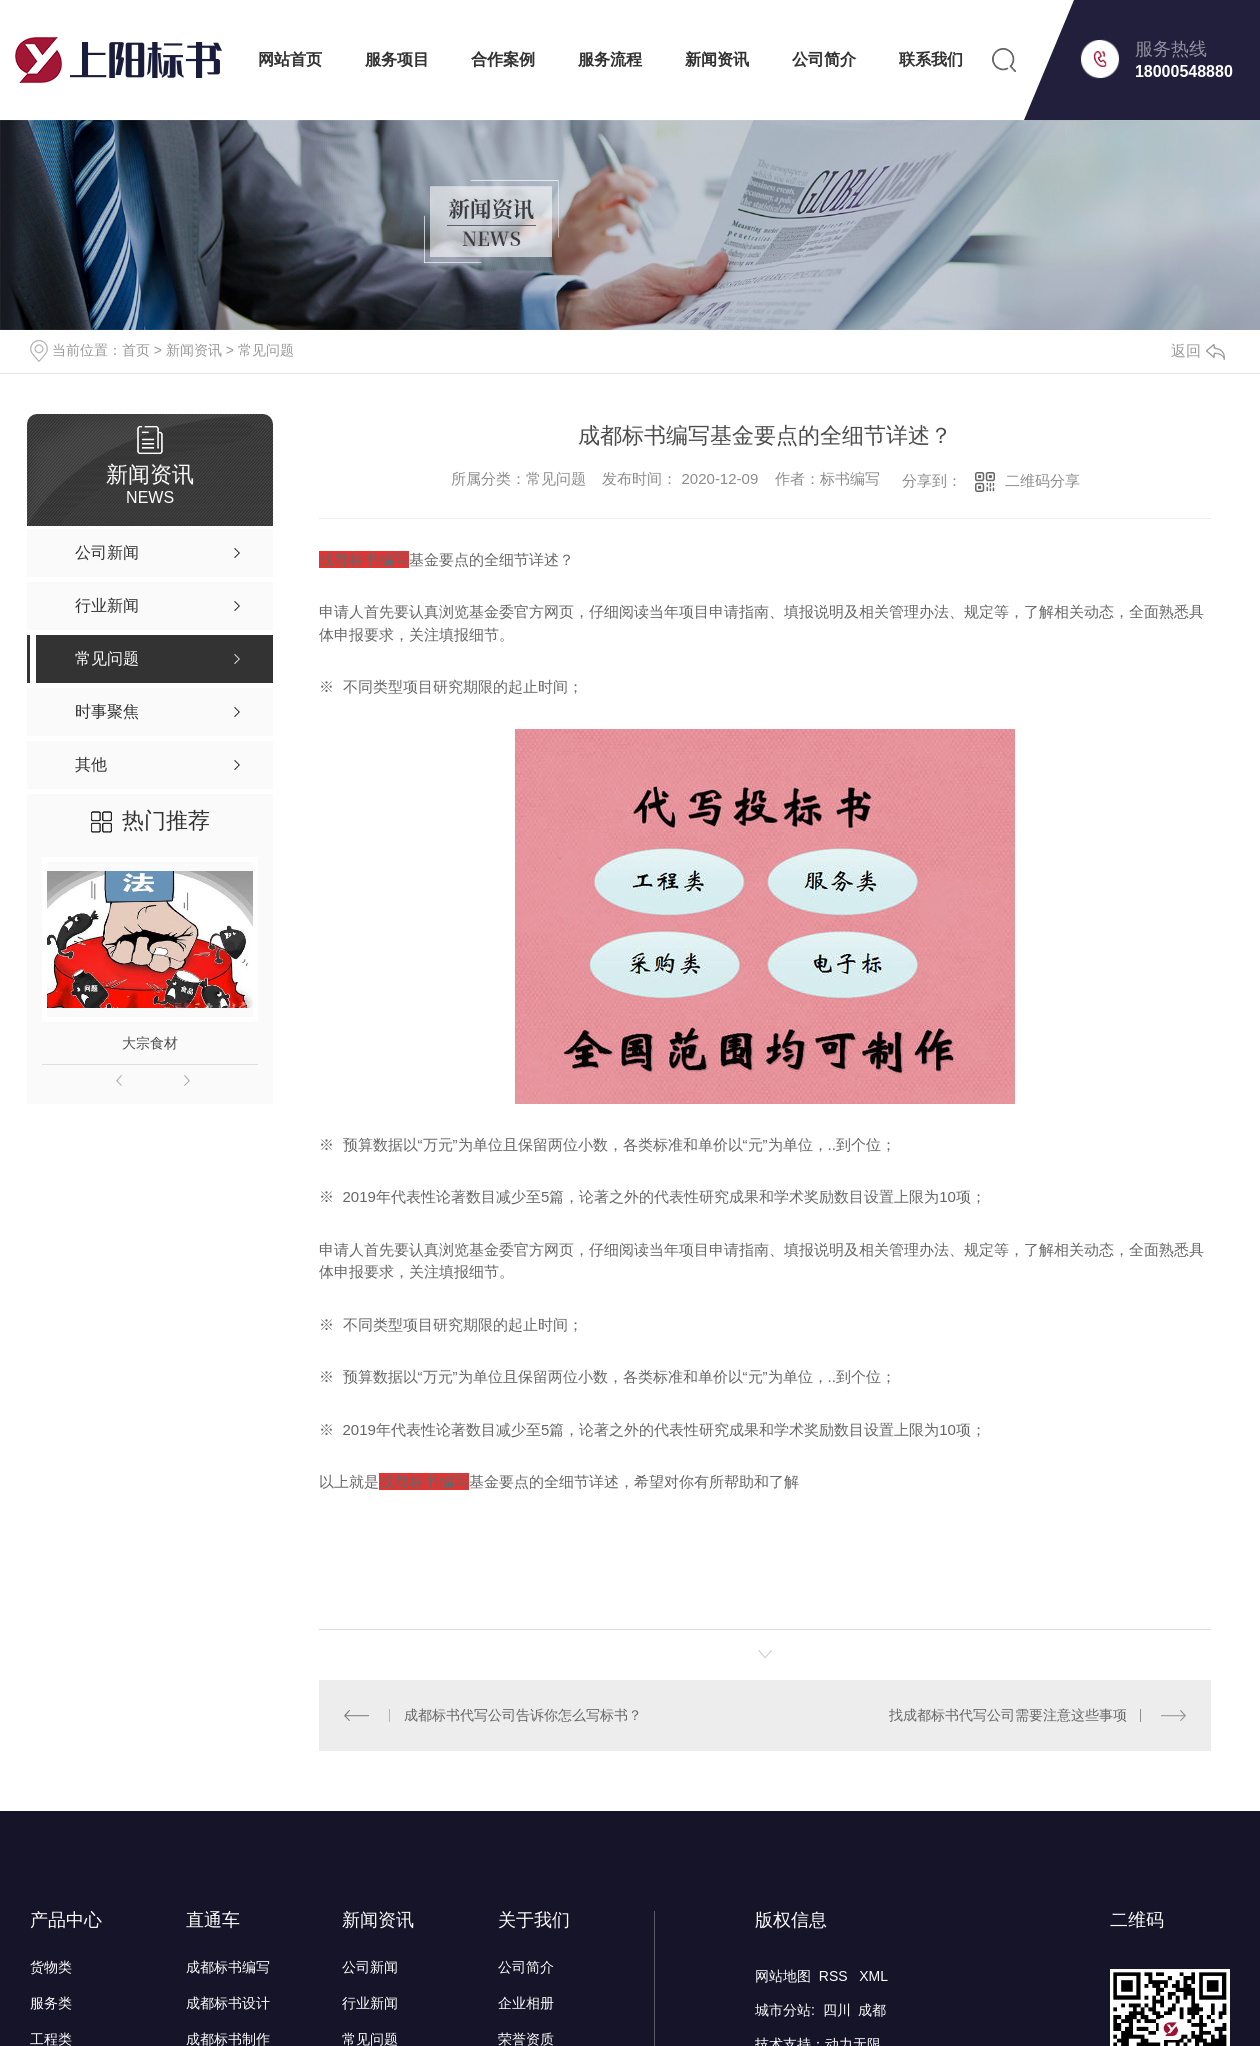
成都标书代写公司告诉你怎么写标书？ (522, 1714)
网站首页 (290, 59)
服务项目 (397, 59)
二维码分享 (1042, 480)
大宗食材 (150, 1043)
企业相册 (526, 2002)
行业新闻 (370, 2002)
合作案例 (503, 59)
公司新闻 (370, 1966)
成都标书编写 (228, 1966)
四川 (837, 2009)
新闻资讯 (717, 59)
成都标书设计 (228, 2002)
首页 (136, 350)
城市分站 (783, 2009)
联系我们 (931, 59)
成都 (872, 2009)
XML (873, 1975)
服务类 (51, 2002)
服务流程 (610, 59)
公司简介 (824, 59)
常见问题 (266, 350)
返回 (1198, 350)
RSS (835, 1975)
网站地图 (783, 1975)
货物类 (51, 1966)
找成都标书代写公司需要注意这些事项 (1008, 1714)
